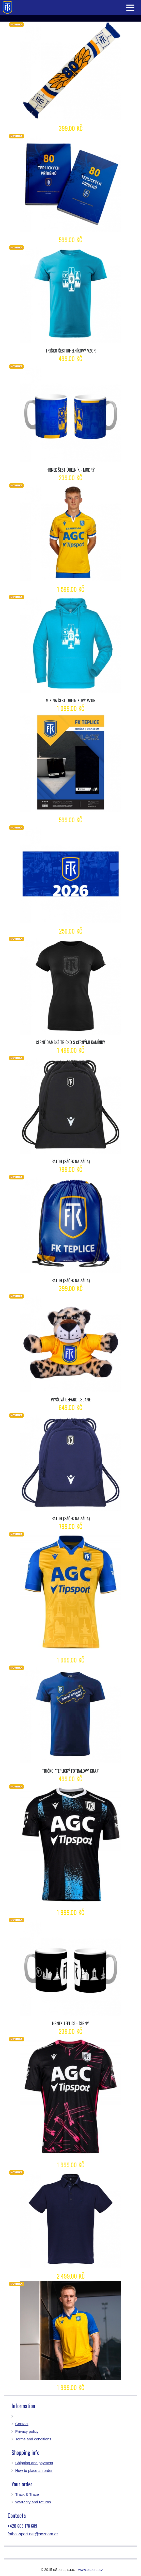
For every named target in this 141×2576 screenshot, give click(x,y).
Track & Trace (27, 2494)
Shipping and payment (34, 2463)
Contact (21, 2424)
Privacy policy (27, 2431)
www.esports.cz (90, 2570)
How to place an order (34, 2470)
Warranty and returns (33, 2502)
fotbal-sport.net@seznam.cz (33, 2534)
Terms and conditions (33, 2439)
